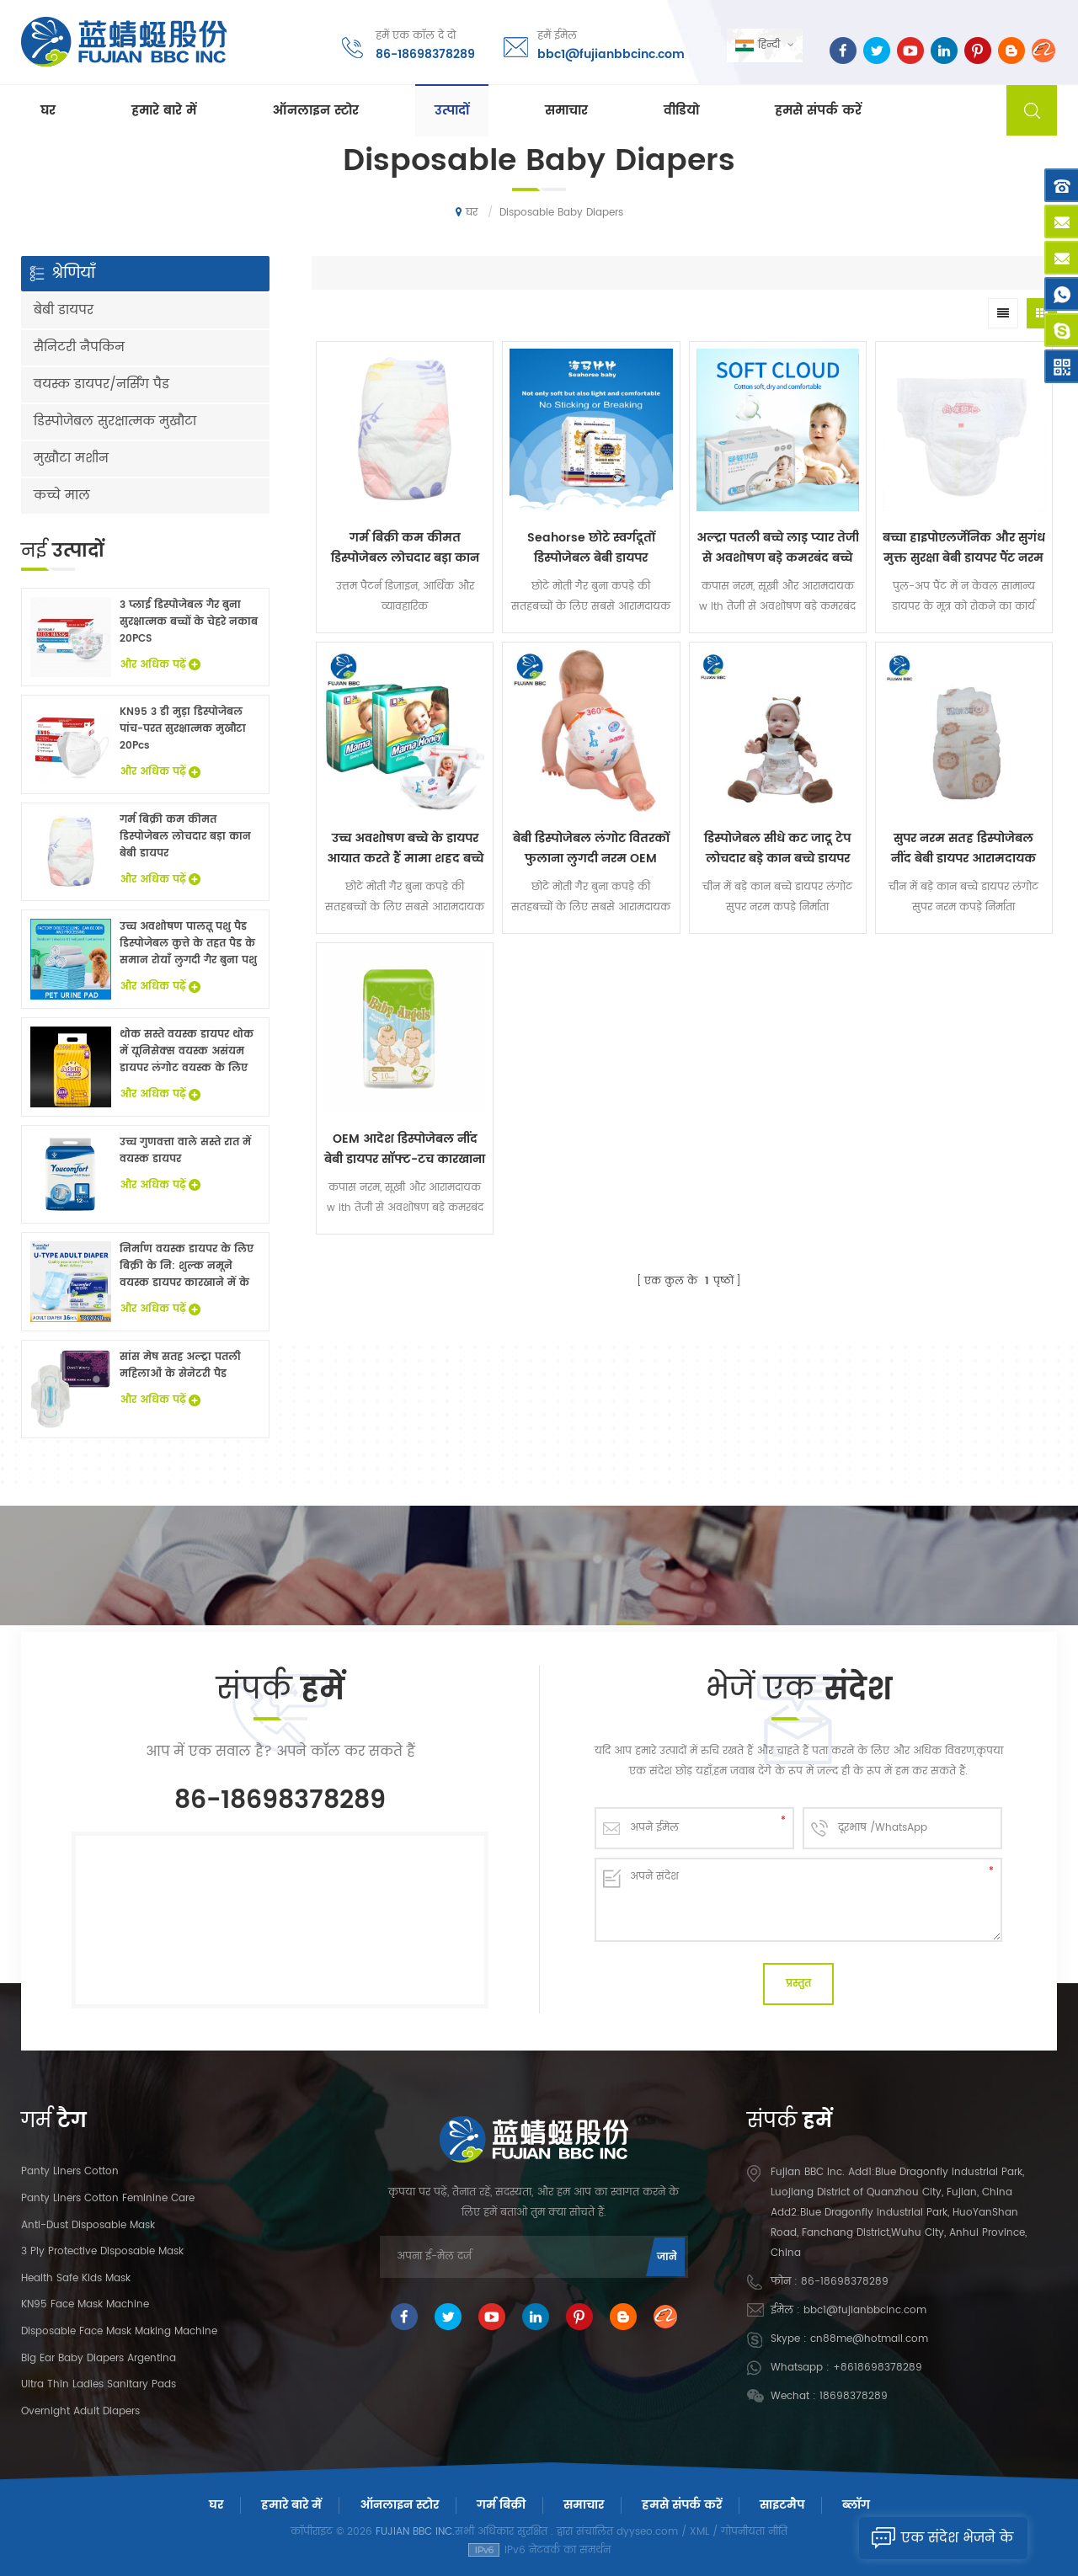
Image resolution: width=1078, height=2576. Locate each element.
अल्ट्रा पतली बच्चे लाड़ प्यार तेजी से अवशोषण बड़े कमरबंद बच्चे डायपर (777, 548)
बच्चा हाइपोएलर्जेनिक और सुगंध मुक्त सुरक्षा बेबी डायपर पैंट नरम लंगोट (964, 548)
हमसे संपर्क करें (818, 110)
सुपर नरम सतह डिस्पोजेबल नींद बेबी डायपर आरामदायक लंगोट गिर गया (963, 849)
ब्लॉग (856, 2505)
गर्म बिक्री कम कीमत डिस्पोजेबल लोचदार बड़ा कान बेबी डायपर (405, 548)
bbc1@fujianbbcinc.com (611, 54)
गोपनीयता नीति (754, 2532)
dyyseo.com (647, 2532)
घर (48, 110)
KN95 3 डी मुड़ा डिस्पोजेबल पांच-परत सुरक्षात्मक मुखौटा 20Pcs (183, 729)
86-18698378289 (425, 54)
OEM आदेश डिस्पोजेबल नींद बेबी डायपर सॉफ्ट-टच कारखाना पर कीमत (404, 1149)
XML (699, 2532)
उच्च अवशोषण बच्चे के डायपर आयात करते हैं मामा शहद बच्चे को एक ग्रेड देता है (405, 849)
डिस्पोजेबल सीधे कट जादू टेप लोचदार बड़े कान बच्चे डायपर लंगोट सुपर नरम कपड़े (777, 849)
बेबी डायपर (63, 310)
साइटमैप (782, 2505)
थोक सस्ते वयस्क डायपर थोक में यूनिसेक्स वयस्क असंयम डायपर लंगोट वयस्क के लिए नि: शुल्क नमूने (186, 1052)
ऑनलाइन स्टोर (315, 110)
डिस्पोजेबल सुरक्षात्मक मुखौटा (115, 421)
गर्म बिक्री (501, 2505)
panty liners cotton (70, 2171)
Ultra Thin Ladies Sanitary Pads (98, 2384)
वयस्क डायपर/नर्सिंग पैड (101, 384)
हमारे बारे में (163, 110)
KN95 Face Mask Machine (85, 2304)
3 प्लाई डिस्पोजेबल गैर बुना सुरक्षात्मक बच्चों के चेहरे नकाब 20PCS (189, 622)
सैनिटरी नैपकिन (79, 347)
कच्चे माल (62, 495)
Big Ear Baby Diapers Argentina (98, 2358)
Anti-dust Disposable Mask (88, 2225)
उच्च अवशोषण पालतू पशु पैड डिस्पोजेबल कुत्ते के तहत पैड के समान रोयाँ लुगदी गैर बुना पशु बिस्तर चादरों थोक (188, 944)
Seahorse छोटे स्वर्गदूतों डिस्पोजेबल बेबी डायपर (591, 548)
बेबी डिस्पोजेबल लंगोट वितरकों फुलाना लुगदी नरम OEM (591, 848)
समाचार (566, 110)
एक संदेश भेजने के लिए (936, 2538)
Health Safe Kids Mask (76, 2278)
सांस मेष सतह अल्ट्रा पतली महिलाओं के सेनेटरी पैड (180, 1365)
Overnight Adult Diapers (80, 2411)
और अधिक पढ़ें (160, 665)
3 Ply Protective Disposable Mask (102, 2251)
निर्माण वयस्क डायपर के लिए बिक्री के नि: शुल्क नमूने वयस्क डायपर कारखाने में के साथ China (186, 1266)
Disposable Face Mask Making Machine (119, 2331)
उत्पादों (452, 110)
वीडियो (681, 110)
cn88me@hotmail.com (869, 2339)
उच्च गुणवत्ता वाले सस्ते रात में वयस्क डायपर (185, 1150)
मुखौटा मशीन (71, 458)
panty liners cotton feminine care (108, 2198)
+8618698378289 (877, 2368)
